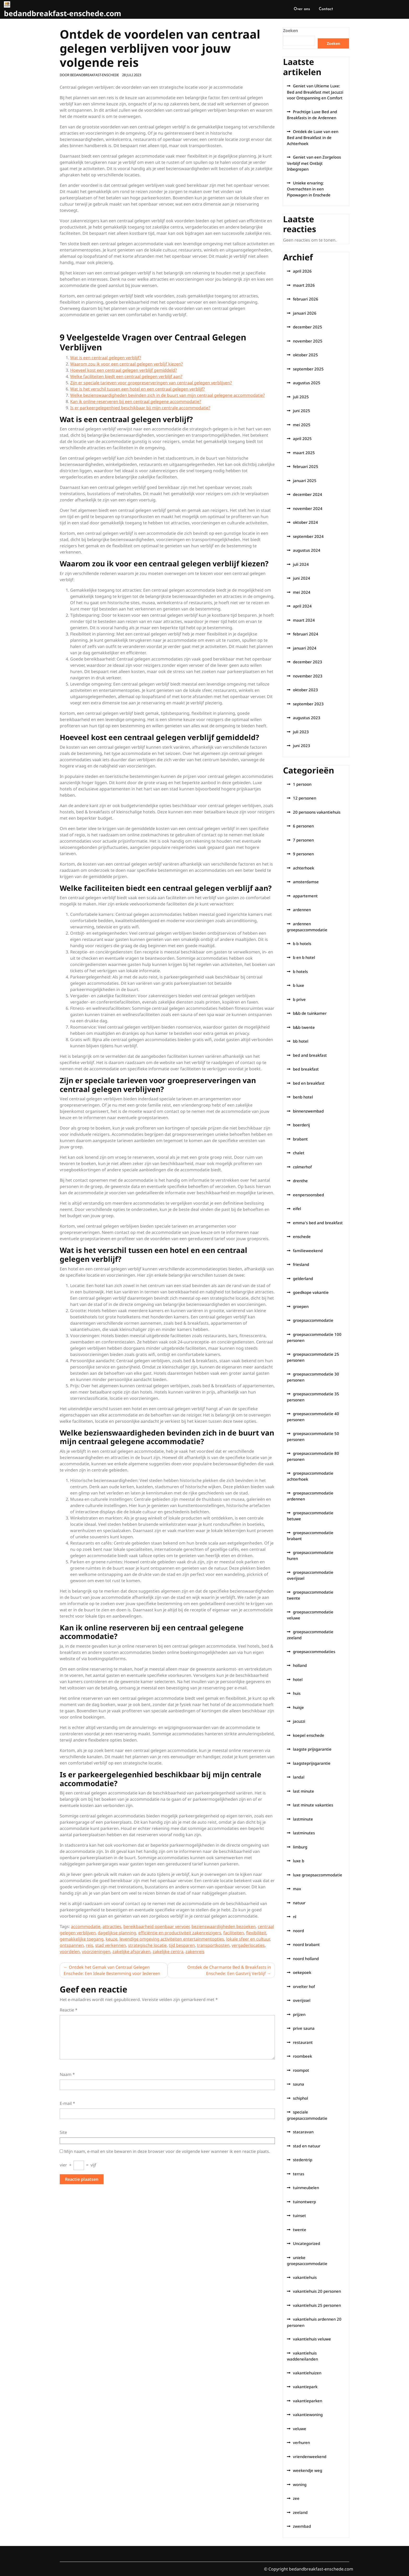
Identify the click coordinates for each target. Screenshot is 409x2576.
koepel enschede (308, 1735)
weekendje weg (307, 2470)
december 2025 (307, 326)
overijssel (301, 2000)
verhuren (301, 2442)
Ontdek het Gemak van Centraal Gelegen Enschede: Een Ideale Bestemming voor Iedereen (112, 1970)
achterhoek (303, 867)
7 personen (303, 840)
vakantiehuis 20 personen (317, 2291)
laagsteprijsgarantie (311, 1763)
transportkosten (213, 1945)
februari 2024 (305, 634)
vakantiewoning (308, 2414)
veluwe (299, 2428)
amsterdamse (306, 881)
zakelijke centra (168, 1951)
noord (298, 1930)
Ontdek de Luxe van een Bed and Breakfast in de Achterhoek (312, 137)
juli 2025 (301, 396)
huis (296, 1693)
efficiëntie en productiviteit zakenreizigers (179, 1933)
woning (299, 2484)
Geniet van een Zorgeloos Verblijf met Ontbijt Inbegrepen (314, 163)
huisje (298, 1707)
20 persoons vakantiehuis (316, 812)
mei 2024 (301, 592)
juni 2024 (301, 578)
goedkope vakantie (311, 1292)
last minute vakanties (313, 1805)
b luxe (298, 985)
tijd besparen (182, 1945)
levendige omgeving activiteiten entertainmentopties (171, 1939)
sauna (298, 2084)
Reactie (68, 2010)
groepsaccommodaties (314, 1651)
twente (299, 2229)
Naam (67, 2074)
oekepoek (302, 1972)
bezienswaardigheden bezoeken (223, 1926)
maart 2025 (304, 452)
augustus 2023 (306, 717)
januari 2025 (304, 480)
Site (63, 2132)
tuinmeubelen (306, 2187)
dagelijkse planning (117, 1933)
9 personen (303, 853)
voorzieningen (96, 1951)
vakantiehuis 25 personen (317, 2305)
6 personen (303, 825)
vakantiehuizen (307, 2372)
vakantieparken (307, 2400)
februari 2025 (305, 466)
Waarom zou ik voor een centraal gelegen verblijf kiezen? (126, 364)
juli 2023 (301, 731)
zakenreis (194, 1951)
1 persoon (302, 784)
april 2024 (302, 606)
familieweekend (308, 1250)
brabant (300, 1139)
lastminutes (304, 1832)
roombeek (302, 2056)
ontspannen (72, 1945)
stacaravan (303, 2131)
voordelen (70, 1951)
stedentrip (302, 2159)
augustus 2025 (306, 382)
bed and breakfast (310, 1055)
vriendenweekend (309, 2456)
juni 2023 (301, 745)
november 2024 (307, 508)
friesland (301, 1264)
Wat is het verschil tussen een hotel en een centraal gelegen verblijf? (137, 389)
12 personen (304, 798)
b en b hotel (304, 957)
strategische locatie (147, 1945)
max (297, 1888)
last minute (303, 1791)
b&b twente (304, 1027)
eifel (297, 1208)
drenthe (300, 1180)
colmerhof (302, 1166)
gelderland (303, 1278)
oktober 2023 (305, 689)
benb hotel (303, 1097)
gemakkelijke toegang (82, 1939)
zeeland (300, 2512)
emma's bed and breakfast (318, 1222)
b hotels (300, 971)
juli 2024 (301, 564)
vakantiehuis (305, 2277)
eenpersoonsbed (308, 1194)
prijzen (299, 2014)
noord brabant (306, 1944)
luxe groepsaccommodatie (317, 1874)
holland (300, 1665)
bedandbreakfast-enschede (94, 75)
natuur (299, 1902)
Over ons (302, 9)
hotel (298, 1679)
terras (298, 2173)
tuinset (299, 2215)
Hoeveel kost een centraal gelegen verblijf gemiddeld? (123, 370)
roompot (301, 2070)
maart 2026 (304, 285)
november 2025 (307, 341)
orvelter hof (304, 1986)
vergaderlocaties (248, 1945)
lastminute (303, 1819)
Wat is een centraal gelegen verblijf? (105, 358)
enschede (302, 1236)
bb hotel (300, 1041)
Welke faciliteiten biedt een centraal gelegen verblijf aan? (126, 376)
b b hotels (302, 943)
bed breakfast (306, 1069)
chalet (298, 1152)
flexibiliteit (256, 1933)
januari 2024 (304, 648)
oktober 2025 (305, 354)
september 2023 (308, 703)
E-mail (67, 2103)
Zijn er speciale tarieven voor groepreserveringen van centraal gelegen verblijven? (151, 383)
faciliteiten (233, 1933)
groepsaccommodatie (313, 1320)
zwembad (302, 2526)
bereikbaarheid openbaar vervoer (156, 1926)
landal (298, 1777)
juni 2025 (301, 410)
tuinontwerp (304, 2201)
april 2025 (302, 438)
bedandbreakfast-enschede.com (62, 13)
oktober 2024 (305, 522)
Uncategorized (306, 2243)
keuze (111, 1939)
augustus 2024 (306, 550)
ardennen (302, 909)
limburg (300, 1847)
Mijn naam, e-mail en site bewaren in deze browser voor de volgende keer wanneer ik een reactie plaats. (167, 2151)
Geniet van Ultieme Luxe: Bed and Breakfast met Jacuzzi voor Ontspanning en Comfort (315, 91)
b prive (299, 999)
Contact (326, 9)
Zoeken (290, 30)
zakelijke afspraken (131, 1951)
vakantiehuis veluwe (312, 2338)
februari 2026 (305, 299)
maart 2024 (304, 620)
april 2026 (302, 271)
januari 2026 (304, 313)
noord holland (306, 1958)
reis (89, 1945)
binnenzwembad (308, 1111)
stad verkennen (110, 1945)
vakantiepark (305, 2386)
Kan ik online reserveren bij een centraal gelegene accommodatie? (135, 401)
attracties (112, 1926)
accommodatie (85, 1926)
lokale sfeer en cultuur (248, 1939)
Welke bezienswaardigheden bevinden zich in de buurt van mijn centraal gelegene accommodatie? (167, 395)
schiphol (300, 2098)
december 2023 (307, 661)
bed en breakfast (308, 1083)
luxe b (298, 1860)
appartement (305, 895)
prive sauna (304, 2028)
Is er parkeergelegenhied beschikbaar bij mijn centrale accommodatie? (140, 408)
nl (294, 1916)
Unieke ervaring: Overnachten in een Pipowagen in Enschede (308, 188)
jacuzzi (299, 1721)
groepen (301, 1306)
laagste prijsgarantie (312, 1749)
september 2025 (308, 368)
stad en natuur (306, 2145)
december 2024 (307, 494)
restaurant (303, 2042)
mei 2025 (301, 424)
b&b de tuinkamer (310, 1013)
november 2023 (307, 675)
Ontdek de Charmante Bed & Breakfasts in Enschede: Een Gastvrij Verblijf (229, 1970)
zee (296, 2498)
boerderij (301, 1124)
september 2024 (308, 536)
